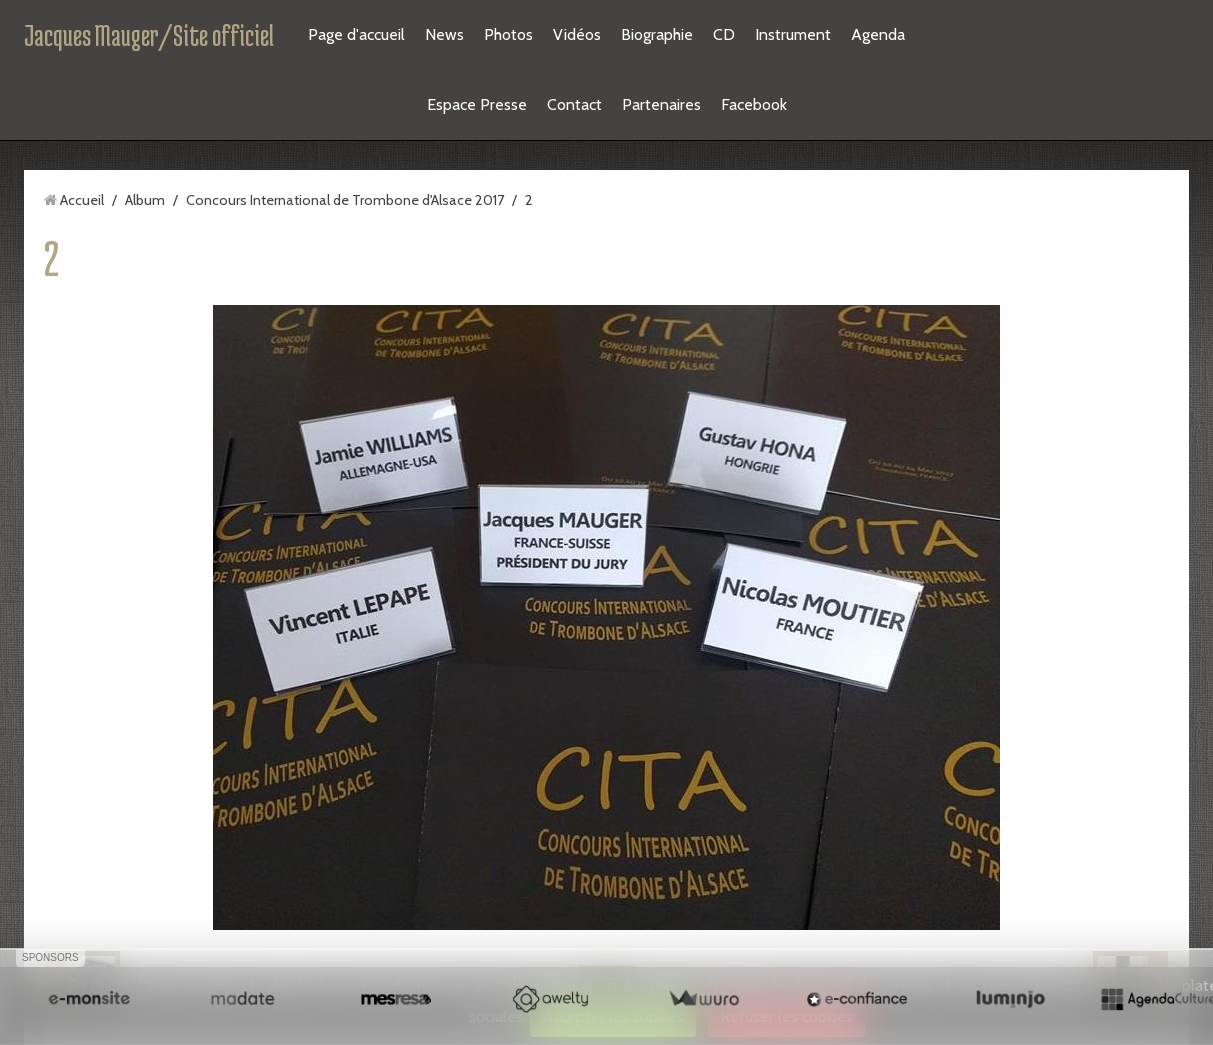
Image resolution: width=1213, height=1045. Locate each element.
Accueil (82, 200)
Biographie (657, 34)
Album (145, 200)
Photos (508, 34)
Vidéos (577, 34)
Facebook (754, 104)
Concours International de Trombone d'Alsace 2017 (345, 200)
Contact (574, 104)
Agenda (878, 34)
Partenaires (661, 104)
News (444, 34)
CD (724, 34)
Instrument (793, 34)
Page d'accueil (356, 34)
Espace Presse (477, 104)
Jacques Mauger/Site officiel (149, 35)
